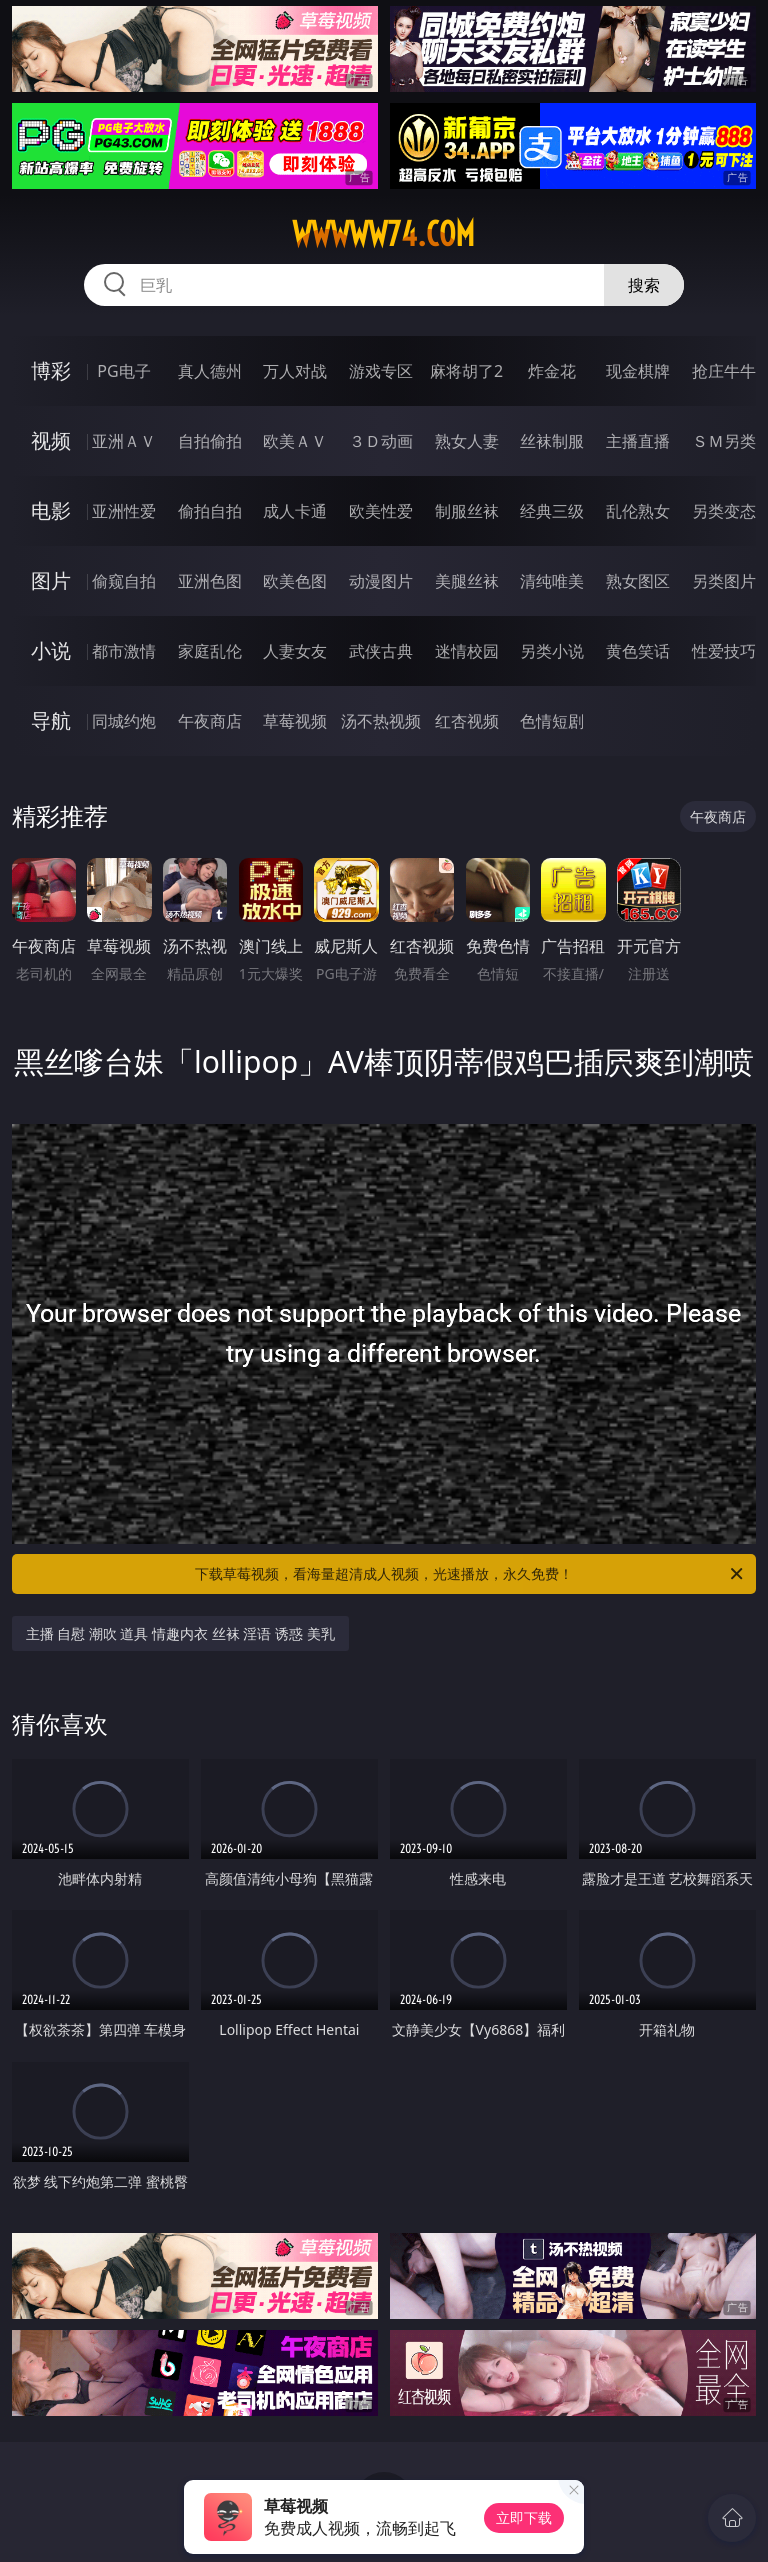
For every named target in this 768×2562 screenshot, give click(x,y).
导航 (51, 720)
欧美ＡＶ (295, 441)
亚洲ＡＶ (124, 441)
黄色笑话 (638, 651)
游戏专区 (381, 371)
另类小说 (552, 651)
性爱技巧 (724, 651)
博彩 (51, 370)
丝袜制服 (552, 441)
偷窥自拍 (124, 581)
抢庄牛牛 (724, 371)
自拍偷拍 (210, 441)
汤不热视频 (381, 721)
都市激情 (124, 651)
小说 (51, 650)
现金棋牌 (638, 371)
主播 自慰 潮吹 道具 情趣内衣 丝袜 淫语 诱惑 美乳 (180, 1633)
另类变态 (724, 511)
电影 (51, 510)
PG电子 (123, 371)
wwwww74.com (383, 234)
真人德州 (210, 371)
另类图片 (724, 581)
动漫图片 (381, 581)
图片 (51, 580)
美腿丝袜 (467, 581)
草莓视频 (295, 721)
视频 (51, 440)
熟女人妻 (467, 441)
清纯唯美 (552, 581)
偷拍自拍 (210, 511)
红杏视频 (467, 721)
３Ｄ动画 (381, 441)
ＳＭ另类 (724, 441)
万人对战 (295, 371)
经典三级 (552, 511)
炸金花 (552, 371)
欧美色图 (295, 581)
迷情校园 (467, 651)
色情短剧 (552, 721)
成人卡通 (295, 511)
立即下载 (524, 2517)
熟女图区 (638, 581)
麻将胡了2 (466, 371)
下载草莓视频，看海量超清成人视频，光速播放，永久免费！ (470, 1574)
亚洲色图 (210, 581)
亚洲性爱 (124, 511)
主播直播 (638, 441)
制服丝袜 (467, 511)
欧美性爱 (381, 511)
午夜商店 (210, 721)
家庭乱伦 (210, 651)
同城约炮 (124, 721)
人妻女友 (295, 651)
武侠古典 (381, 651)
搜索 (644, 285)
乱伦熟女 (638, 511)
